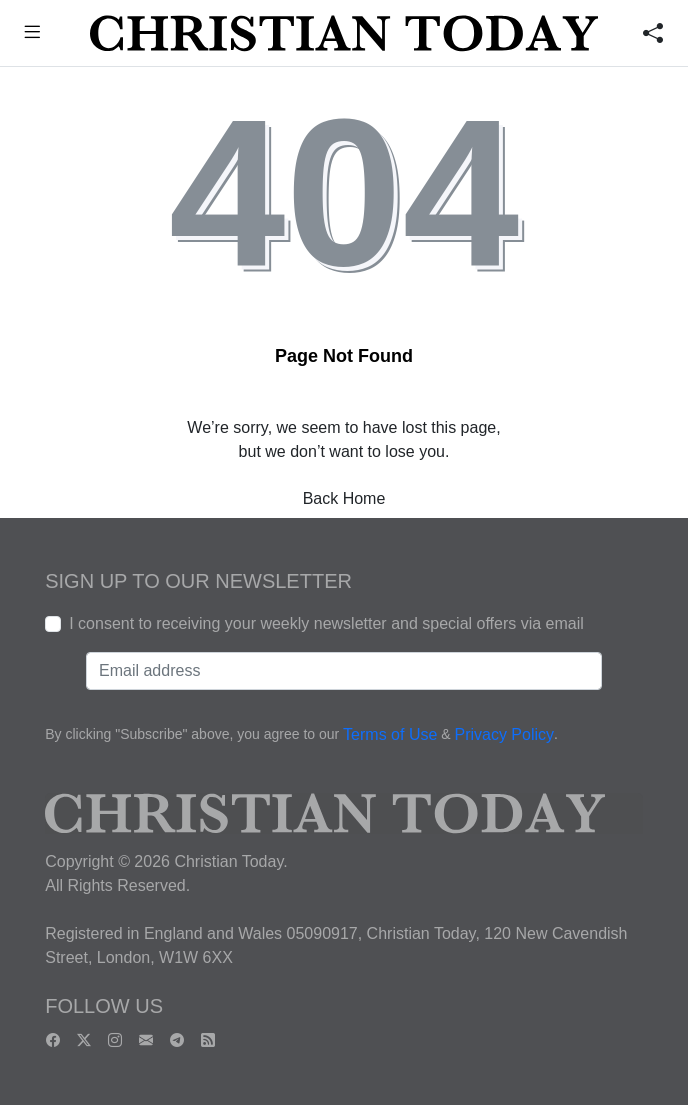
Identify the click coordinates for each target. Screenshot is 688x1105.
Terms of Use (390, 734)
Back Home (344, 498)
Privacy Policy (504, 734)
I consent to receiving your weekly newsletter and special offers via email (326, 623)
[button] (32, 34)
